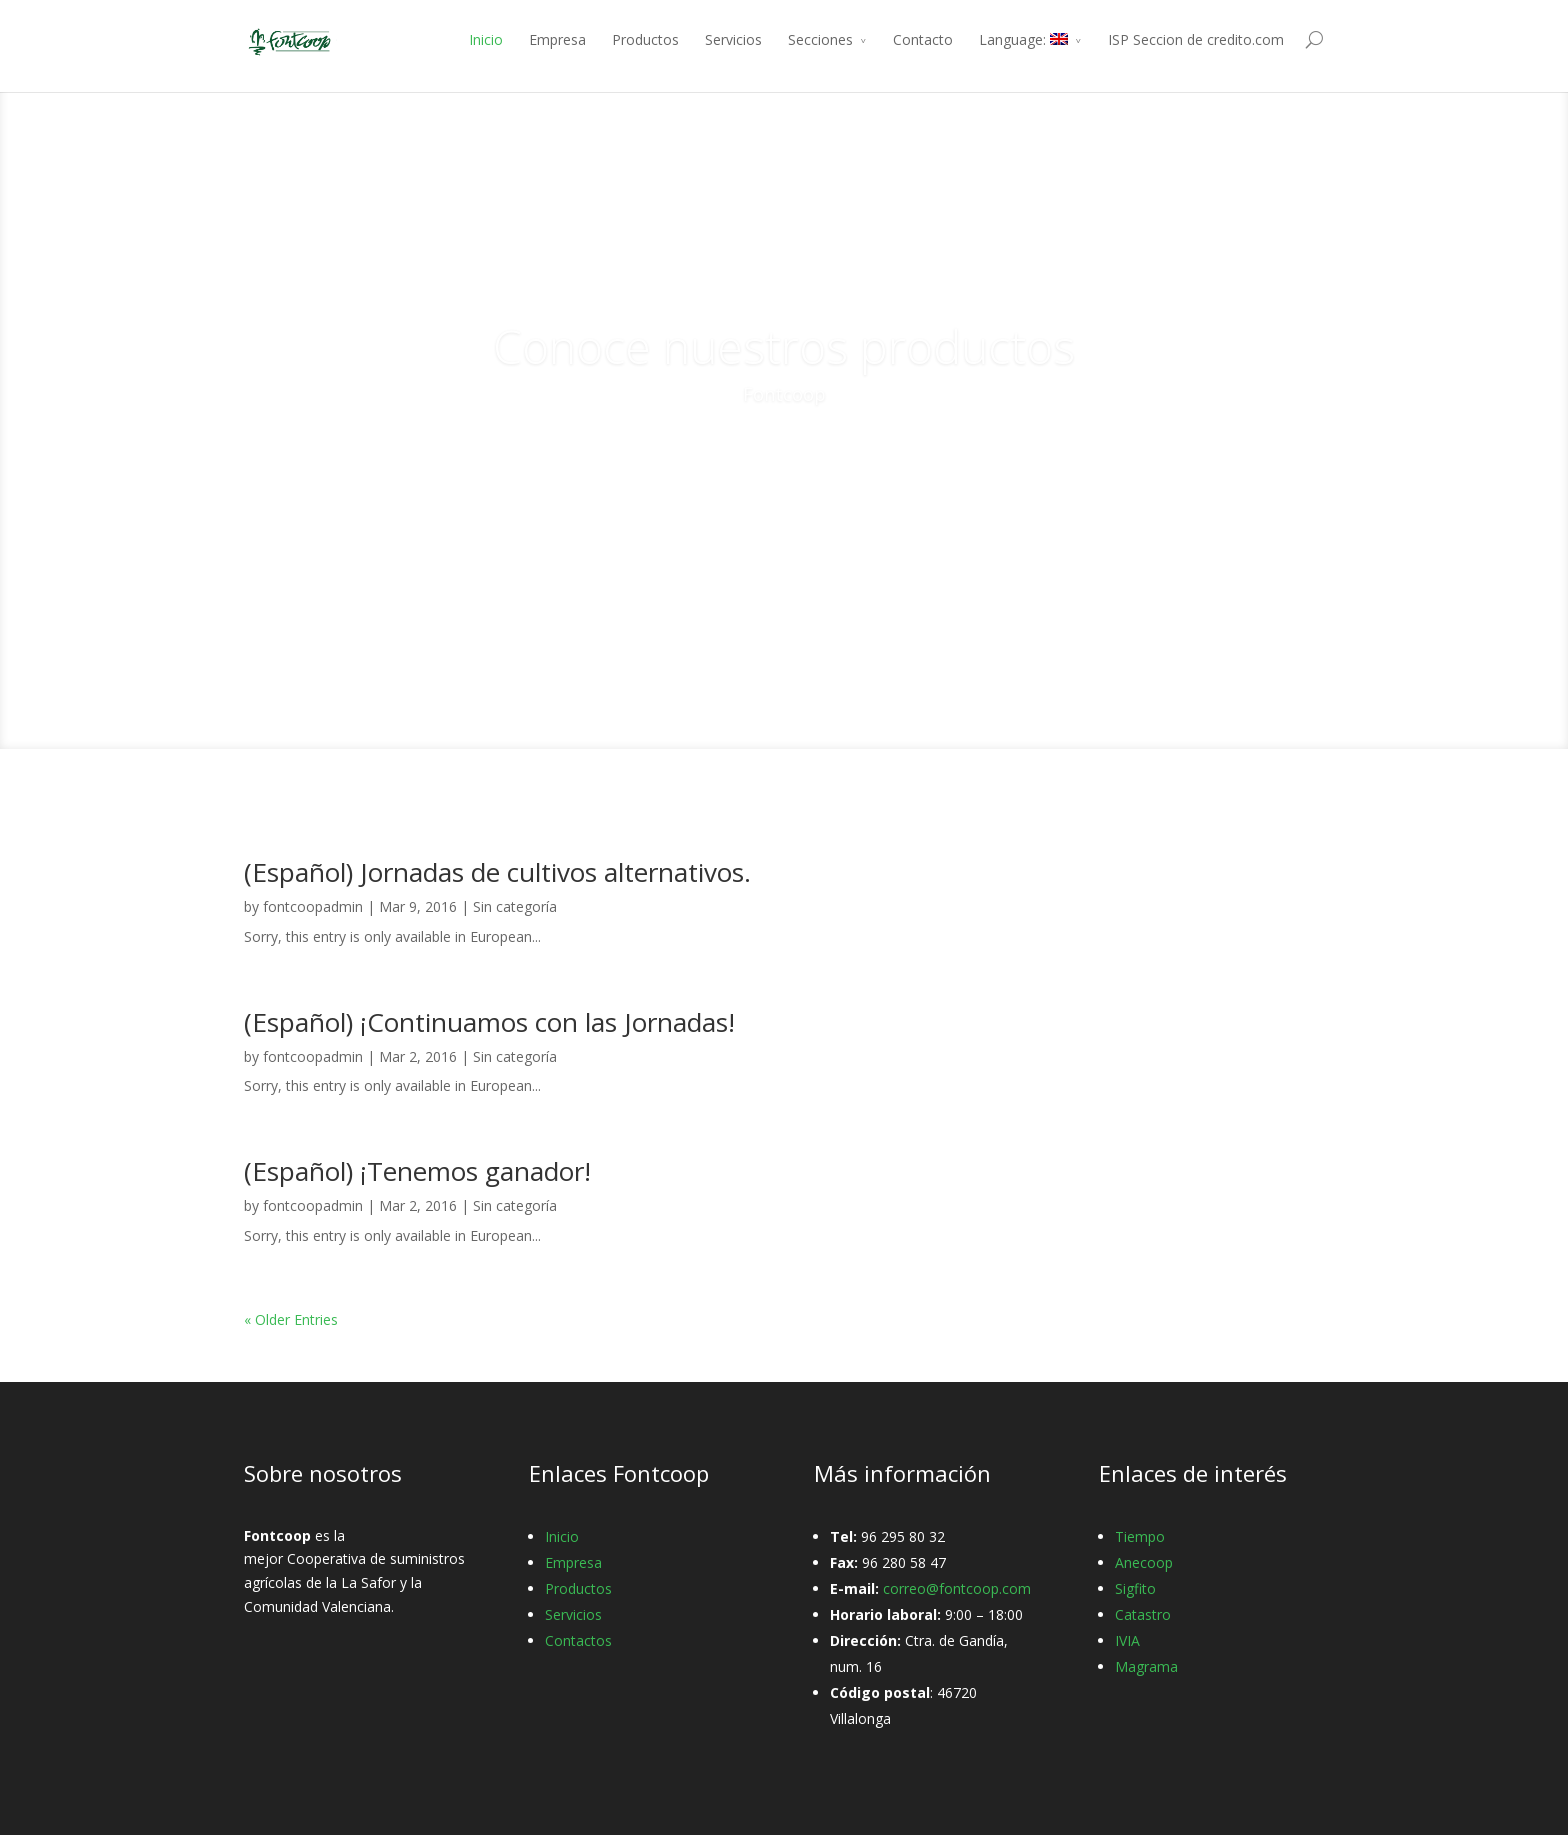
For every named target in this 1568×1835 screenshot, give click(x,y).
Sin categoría (515, 906)
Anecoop (1144, 1562)
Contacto (923, 39)
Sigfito (1135, 1588)
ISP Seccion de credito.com (1196, 39)
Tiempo (1140, 1536)
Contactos (578, 1640)
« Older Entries (291, 1319)
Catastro (1143, 1614)
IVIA (1127, 1640)
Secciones (820, 39)
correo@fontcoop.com (957, 1588)
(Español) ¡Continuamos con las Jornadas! (489, 1022)
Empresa (557, 39)
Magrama (1146, 1666)
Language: (1023, 39)
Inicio (486, 39)
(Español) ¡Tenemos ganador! (417, 1171)
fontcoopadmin (313, 906)
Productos (645, 39)
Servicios (733, 39)
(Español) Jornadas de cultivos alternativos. (497, 872)
